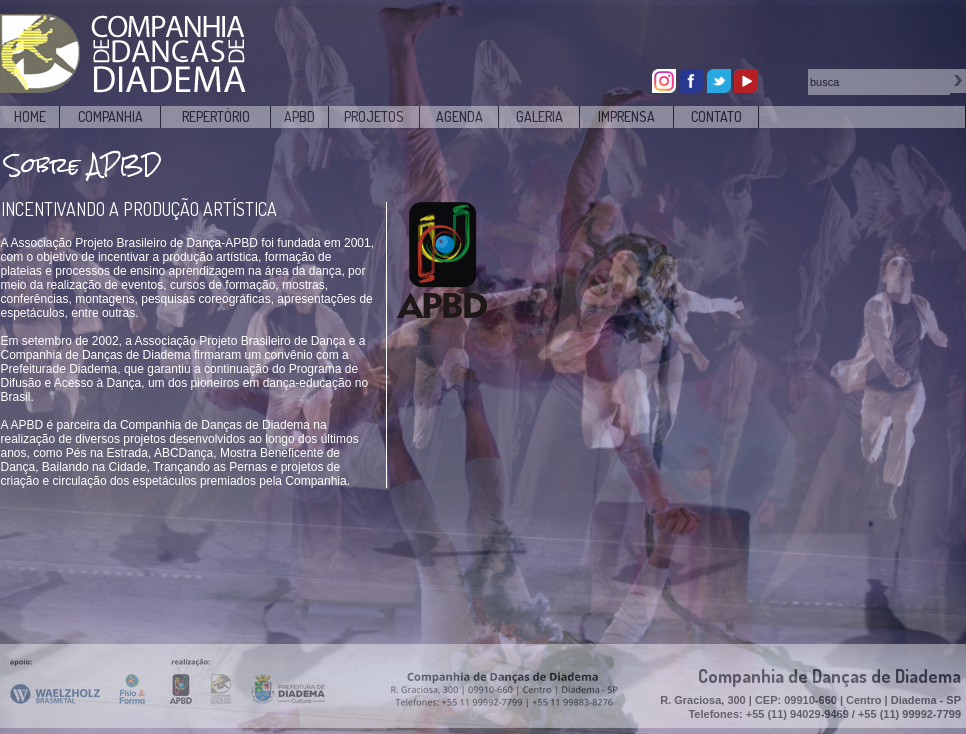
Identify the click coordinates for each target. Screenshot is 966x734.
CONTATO (716, 116)
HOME (30, 116)
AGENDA (459, 116)
